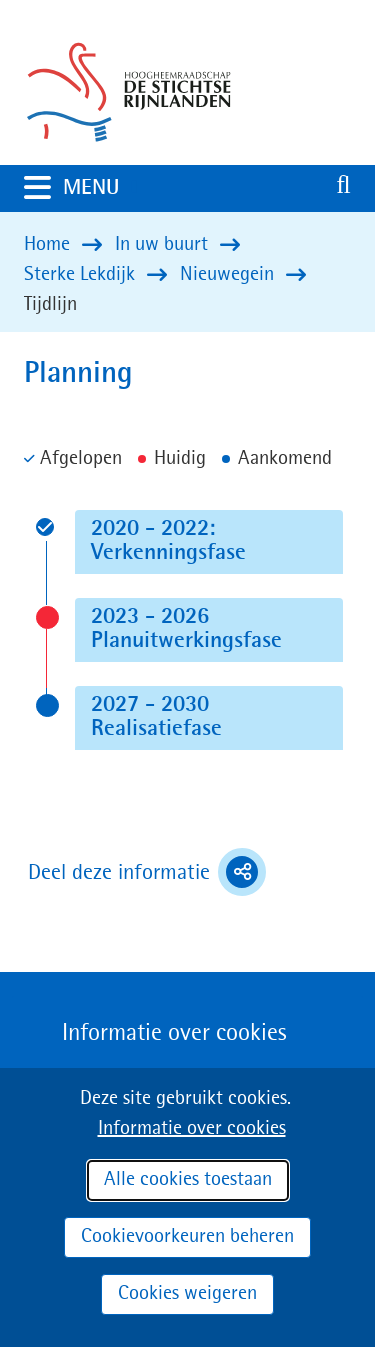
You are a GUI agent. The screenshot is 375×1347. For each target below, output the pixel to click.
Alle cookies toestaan (188, 1180)
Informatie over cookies (192, 1129)
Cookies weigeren (187, 1294)
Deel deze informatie (147, 872)
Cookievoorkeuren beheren (187, 1237)
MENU (103, 187)
